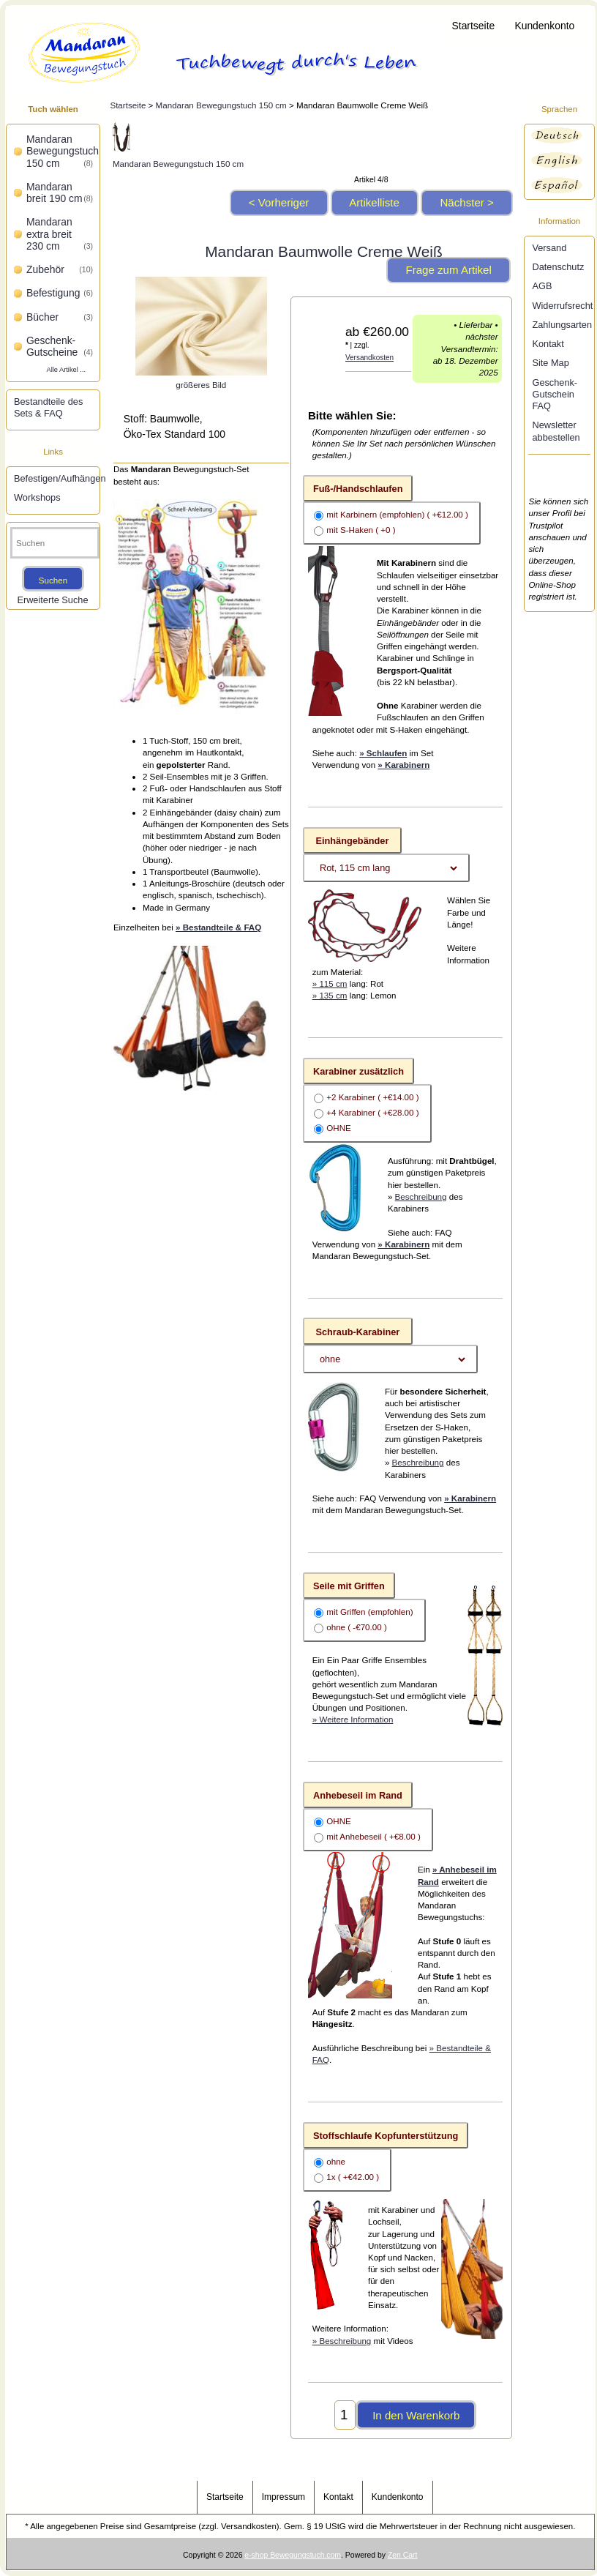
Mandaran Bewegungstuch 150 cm (221, 105)
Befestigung (59, 293)
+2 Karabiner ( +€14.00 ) (372, 1097)
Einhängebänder (351, 840)
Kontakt (547, 343)
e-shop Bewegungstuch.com (292, 2555)
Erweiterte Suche (52, 599)
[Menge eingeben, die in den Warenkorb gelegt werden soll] (345, 2415)
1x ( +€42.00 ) (352, 2176)
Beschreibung (421, 1196)
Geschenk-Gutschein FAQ (554, 394)
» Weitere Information (353, 1719)
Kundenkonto (544, 25)
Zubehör (59, 269)
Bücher (59, 317)
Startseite (473, 25)
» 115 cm (330, 983)
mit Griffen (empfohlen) (369, 1611)
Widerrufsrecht (561, 305)
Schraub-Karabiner (357, 1331)
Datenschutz (558, 266)
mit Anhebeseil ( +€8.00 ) (373, 1837)
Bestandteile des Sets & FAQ (48, 407)
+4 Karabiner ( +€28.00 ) (372, 1112)
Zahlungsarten (561, 324)
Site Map (550, 362)
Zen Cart (403, 2555)
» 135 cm (330, 995)
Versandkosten (369, 358)
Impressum (283, 2497)
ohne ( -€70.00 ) (356, 1627)
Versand (549, 247)
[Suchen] (55, 543)
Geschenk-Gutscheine (59, 346)
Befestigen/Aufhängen (55, 478)
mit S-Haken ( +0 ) (360, 530)
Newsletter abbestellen (555, 430)
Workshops (37, 497)
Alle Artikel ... (66, 370)
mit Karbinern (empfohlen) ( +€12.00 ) (397, 515)
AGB (542, 285)
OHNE (338, 1127)
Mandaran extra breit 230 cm (59, 234)
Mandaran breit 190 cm (59, 192)
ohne (335, 2161)
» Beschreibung (342, 2340)
